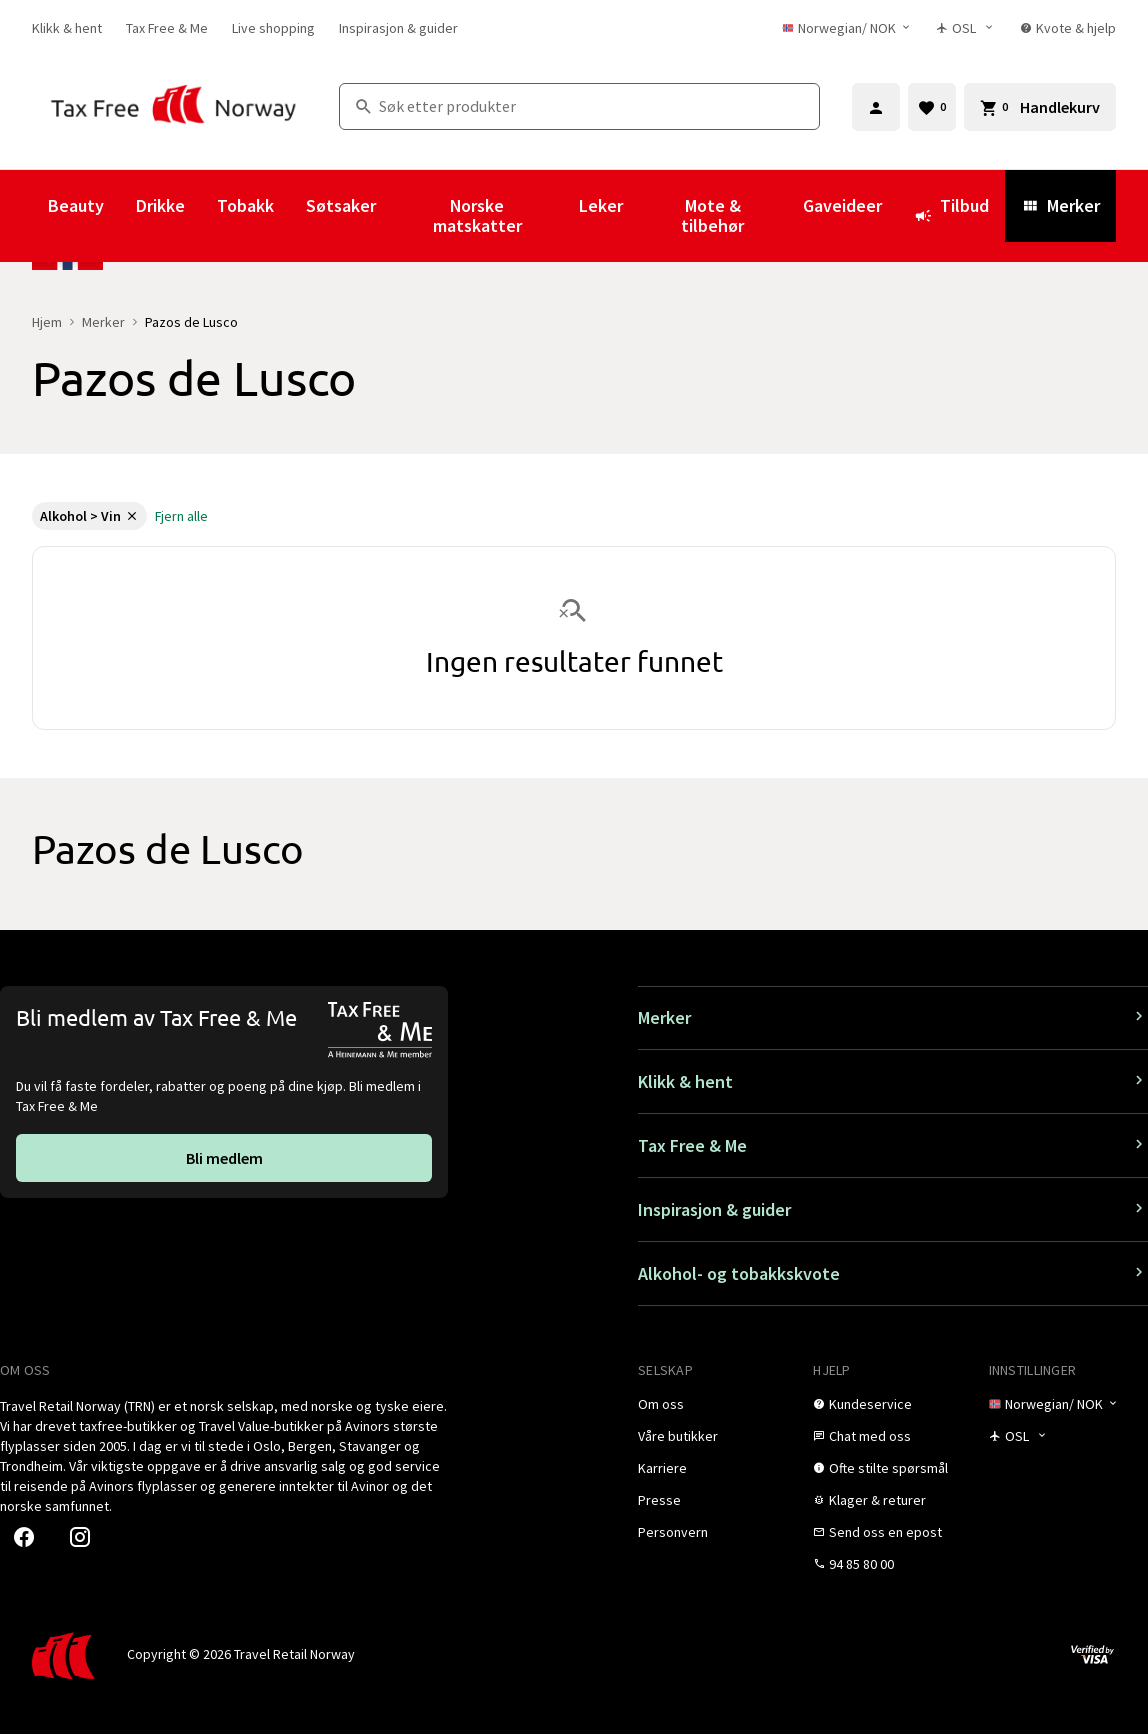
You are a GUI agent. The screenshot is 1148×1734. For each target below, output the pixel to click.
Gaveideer (842, 205)
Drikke (160, 205)
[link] (67, 28)
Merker (1060, 205)
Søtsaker (341, 205)
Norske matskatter (477, 215)
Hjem (47, 322)
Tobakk (245, 205)
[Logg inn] (876, 107)
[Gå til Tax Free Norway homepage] (173, 106)
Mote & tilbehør (712, 215)
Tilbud (951, 215)
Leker (601, 205)
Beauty (76, 205)
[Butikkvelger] (966, 28)
